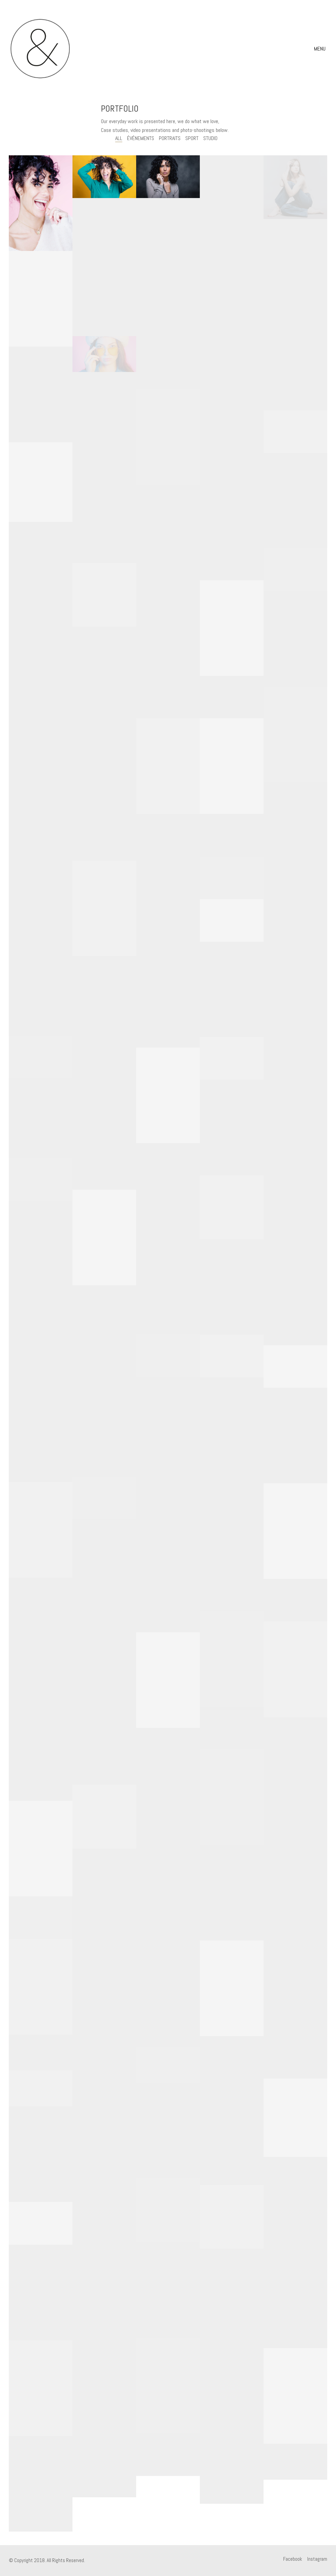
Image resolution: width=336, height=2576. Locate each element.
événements (140, 138)
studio (210, 138)
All (118, 138)
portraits (170, 138)
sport (191, 138)
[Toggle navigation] (320, 49)
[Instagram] (317, 2559)
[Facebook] (292, 2559)
